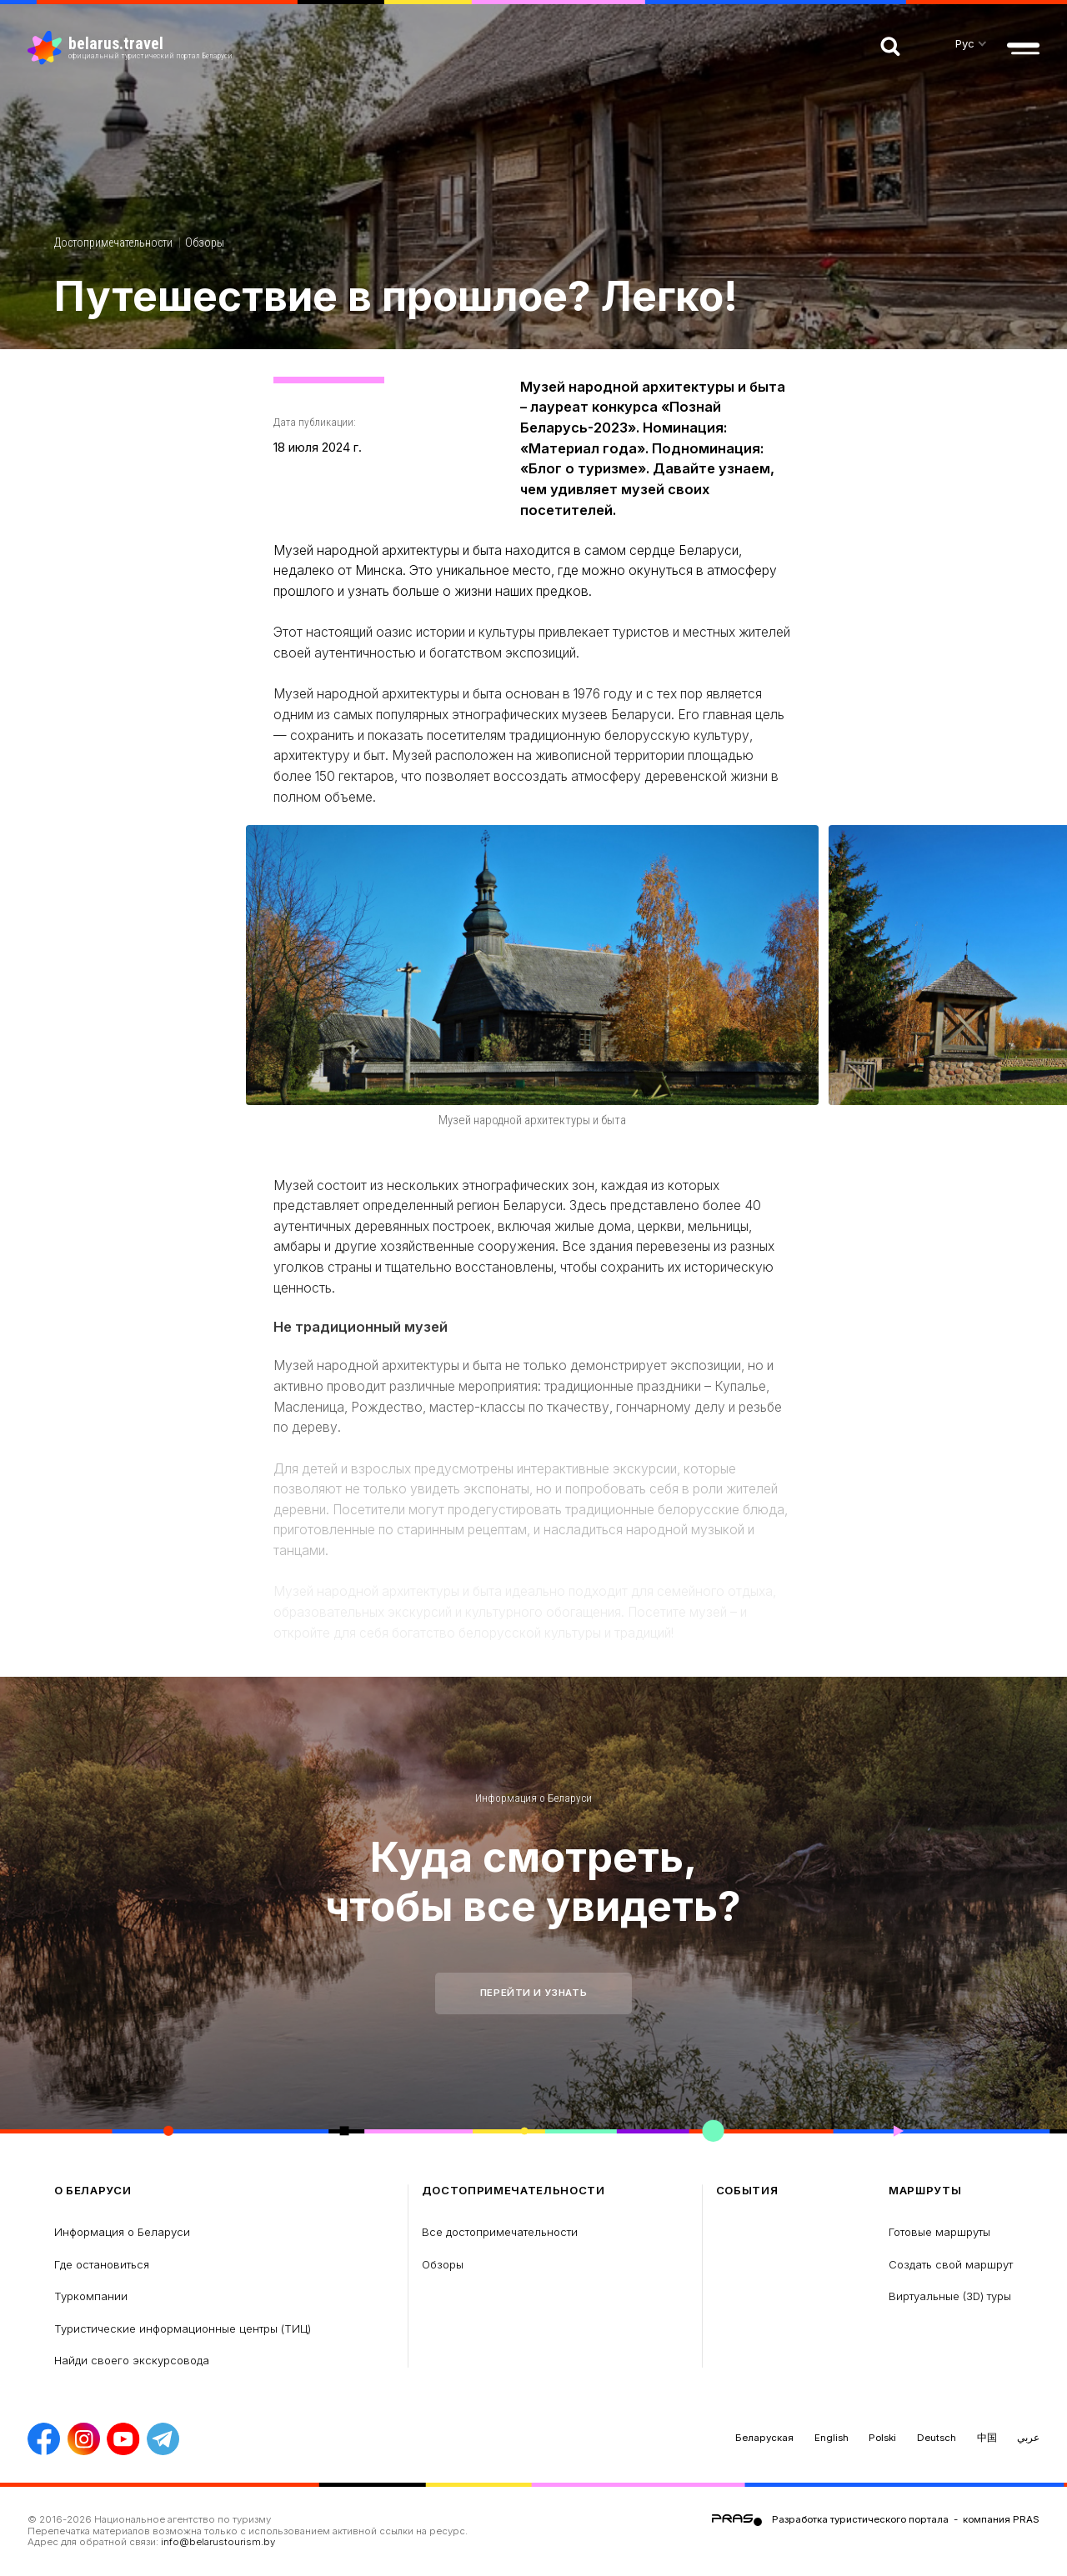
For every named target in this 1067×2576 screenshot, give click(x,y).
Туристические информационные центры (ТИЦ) (182, 2328)
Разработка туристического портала (860, 2519)
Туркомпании (91, 2296)
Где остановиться (101, 2264)
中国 (987, 2437)
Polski (882, 2437)
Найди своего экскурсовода (131, 2360)
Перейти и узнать (533, 1992)
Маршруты (925, 2190)
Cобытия (747, 2190)
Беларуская (764, 2437)
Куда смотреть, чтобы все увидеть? (533, 1881)
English (831, 2437)
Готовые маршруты (939, 2231)
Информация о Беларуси (533, 1798)
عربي (1028, 2437)
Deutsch (936, 2437)
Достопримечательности (113, 242)
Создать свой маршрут (951, 2264)
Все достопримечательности (500, 2231)
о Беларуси (93, 2190)
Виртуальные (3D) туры (950, 2296)
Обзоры (204, 242)
